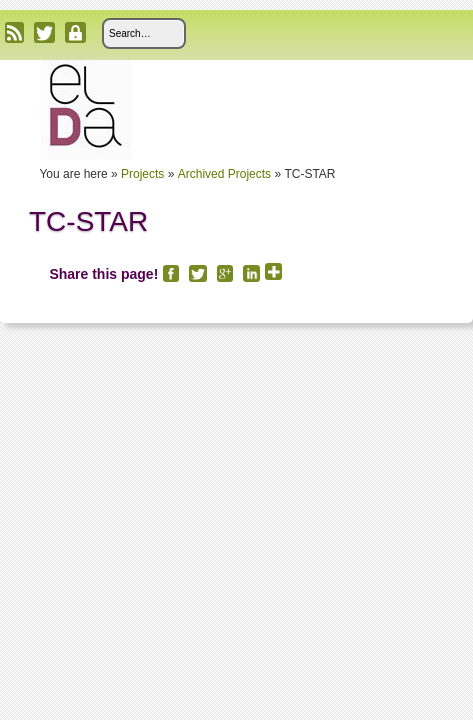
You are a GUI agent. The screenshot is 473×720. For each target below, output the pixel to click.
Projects (142, 174)
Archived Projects (224, 174)
